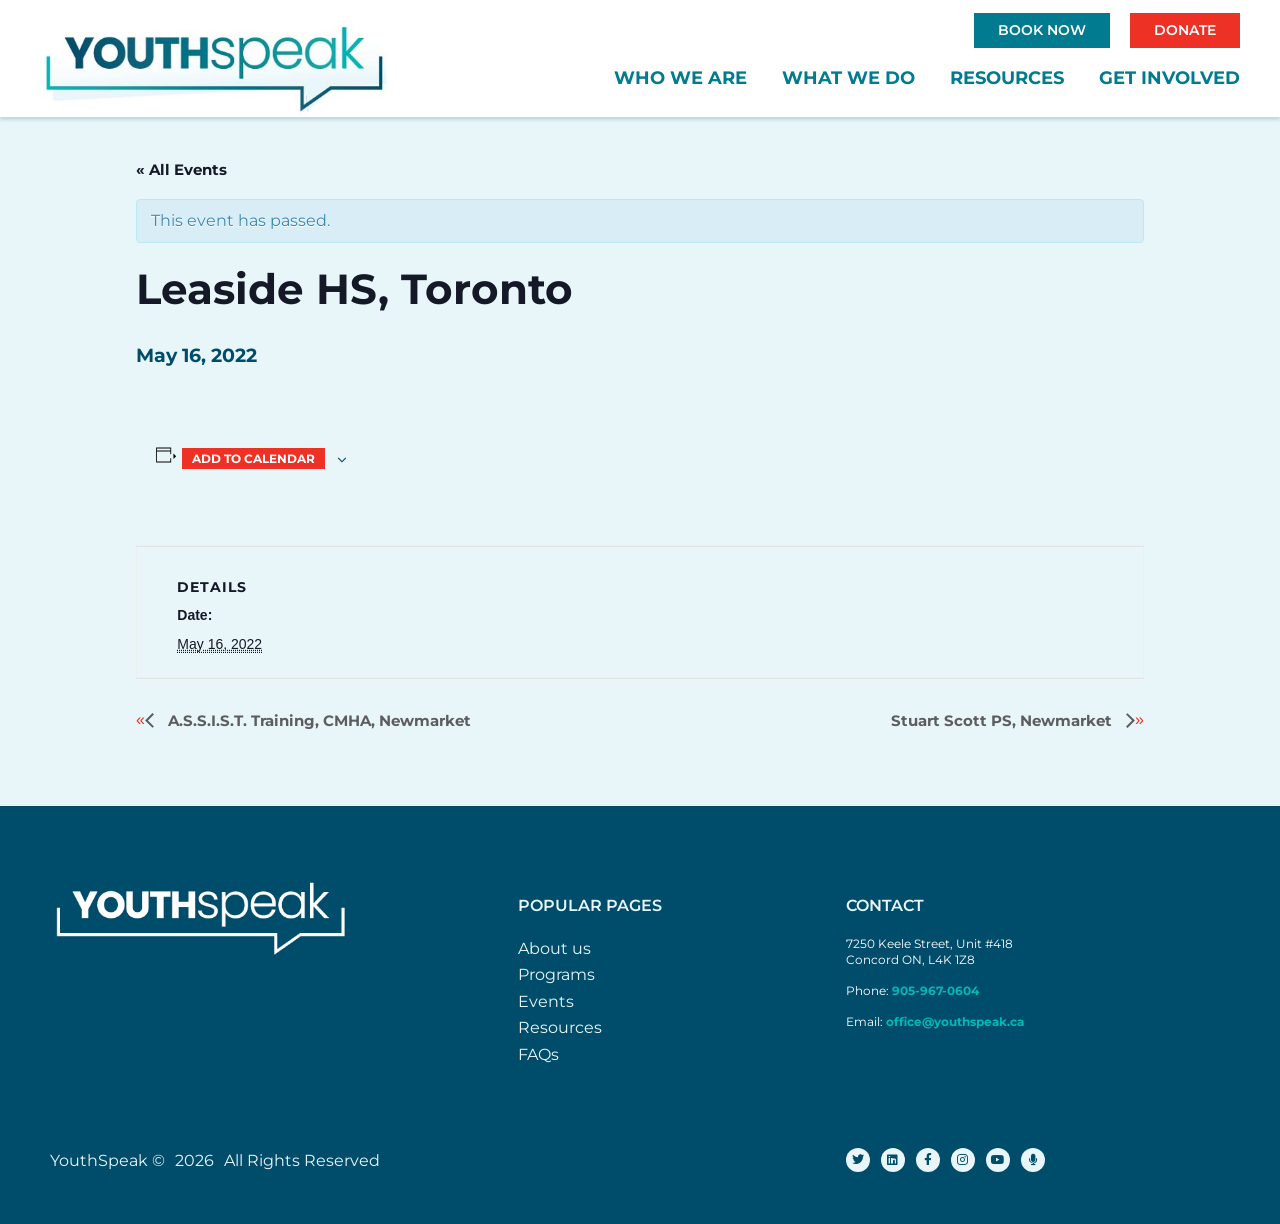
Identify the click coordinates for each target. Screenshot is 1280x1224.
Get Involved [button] (1169, 78)
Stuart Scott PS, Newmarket (1003, 720)
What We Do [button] (848, 78)
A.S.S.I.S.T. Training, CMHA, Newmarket (317, 720)
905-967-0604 (937, 990)
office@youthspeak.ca (955, 1021)
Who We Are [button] (680, 78)
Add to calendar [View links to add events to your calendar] (253, 458)
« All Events (181, 169)
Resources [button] (1007, 78)
